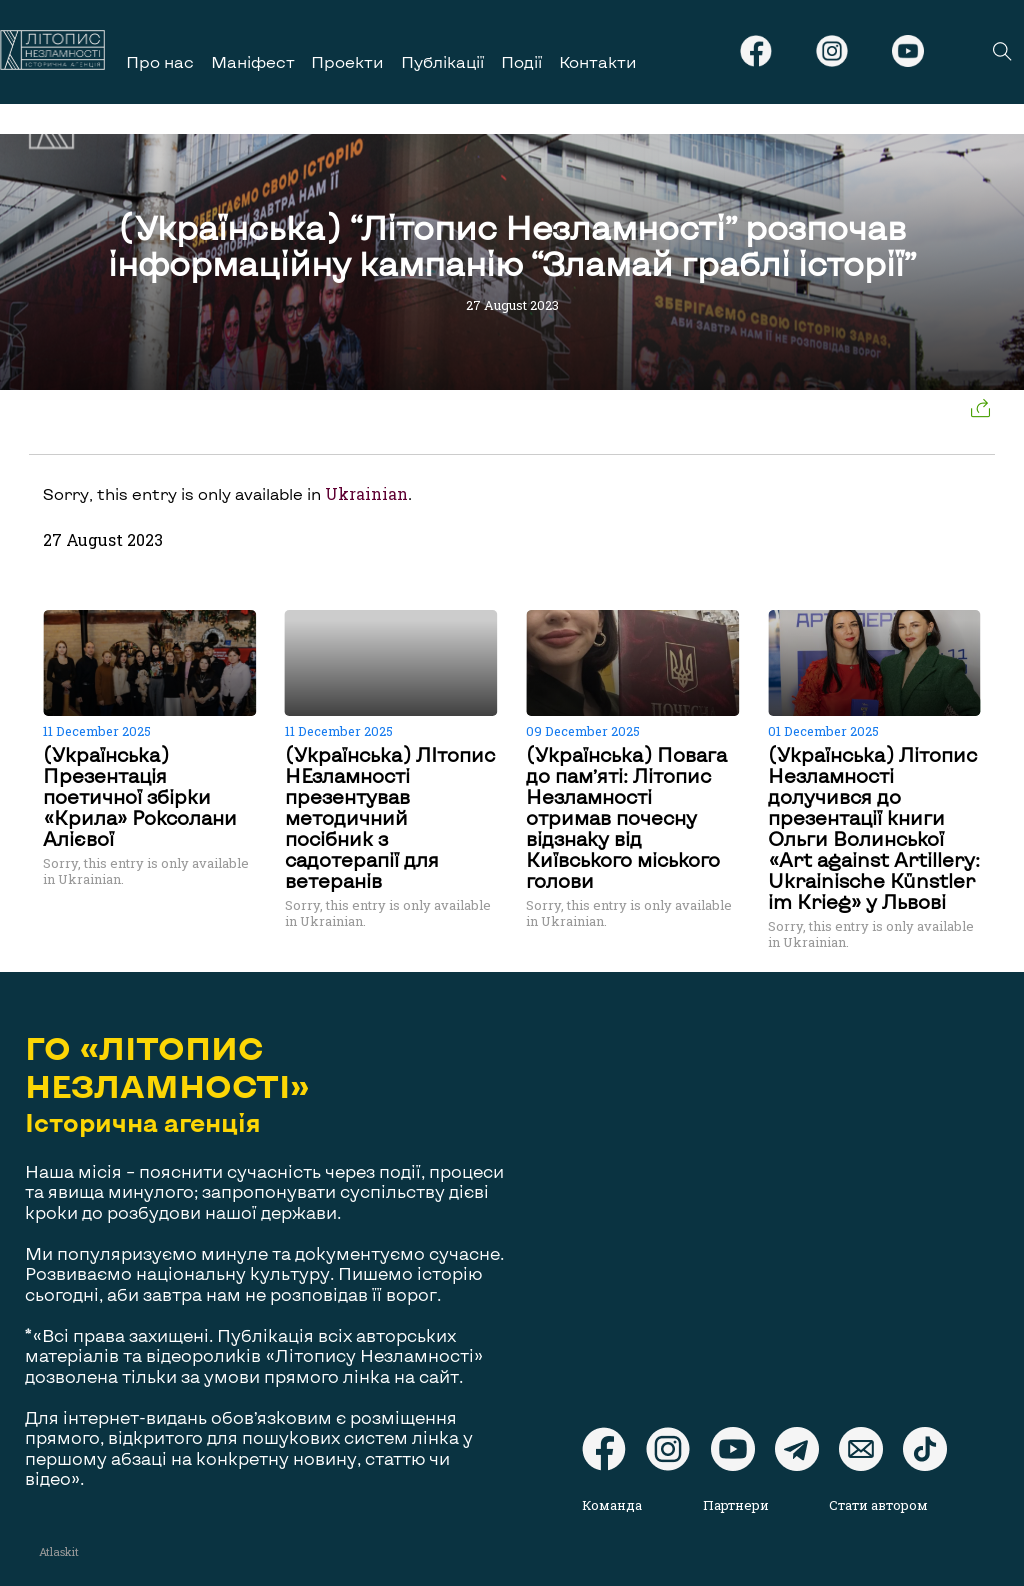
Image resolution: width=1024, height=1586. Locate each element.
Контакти (598, 61)
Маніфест (253, 61)
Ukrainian (366, 494)
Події (521, 61)
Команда (612, 1505)
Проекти (347, 61)
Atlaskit (59, 1551)
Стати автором (878, 1505)
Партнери (736, 1505)
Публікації (442, 61)
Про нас (160, 61)
